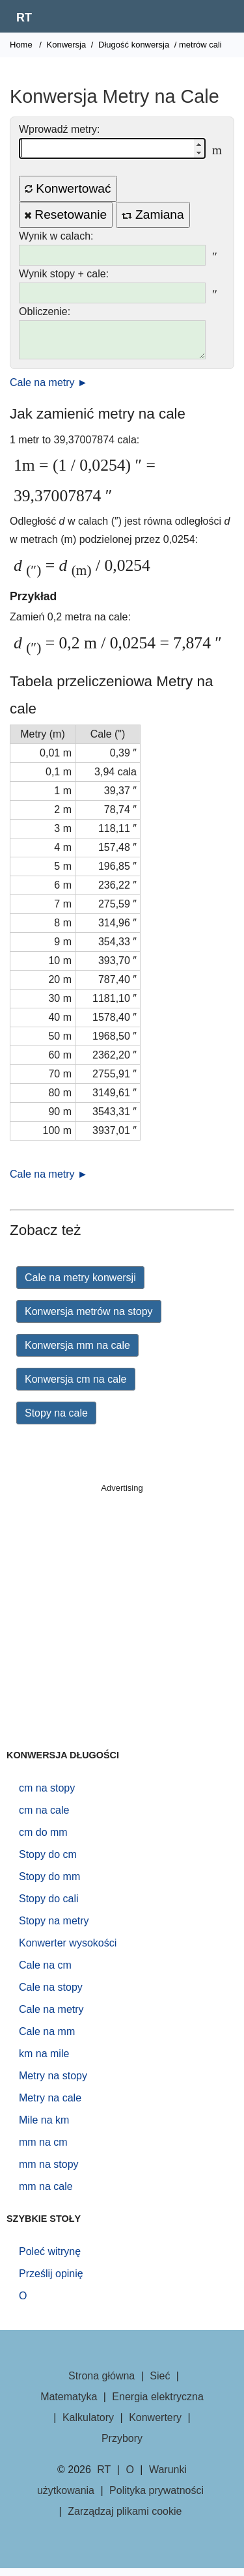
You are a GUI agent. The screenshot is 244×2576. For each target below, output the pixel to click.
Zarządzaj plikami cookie (125, 2519)
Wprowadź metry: (59, 129)
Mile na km (44, 2127)
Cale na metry (51, 2017)
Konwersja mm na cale (77, 1353)
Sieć (160, 2383)
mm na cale (46, 2194)
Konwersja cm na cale (76, 1386)
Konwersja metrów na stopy (89, 1319)
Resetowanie (66, 214)
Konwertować (68, 188)
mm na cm (43, 2149)
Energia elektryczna (158, 2404)
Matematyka (68, 2404)
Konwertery (155, 2425)
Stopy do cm (48, 1862)
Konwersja (67, 44)
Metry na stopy (53, 2083)
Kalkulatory (88, 2425)
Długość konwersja (133, 44)
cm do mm (43, 1840)
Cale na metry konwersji (80, 1285)
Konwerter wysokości (67, 1950)
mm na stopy (49, 2172)
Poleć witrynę (50, 2259)
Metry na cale (50, 2105)
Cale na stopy (51, 1995)
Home (21, 44)
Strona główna (101, 2383)
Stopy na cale (56, 1420)
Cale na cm (45, 1972)
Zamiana (153, 214)
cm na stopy (47, 1795)
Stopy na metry (54, 1928)
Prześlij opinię (51, 2281)
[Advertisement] (122, 1626)
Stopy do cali (49, 1906)
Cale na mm (47, 2039)
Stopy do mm (49, 1884)
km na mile (44, 2061)
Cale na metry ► (49, 390)
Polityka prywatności (156, 2498)
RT (24, 17)
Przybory (122, 2446)
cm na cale (44, 1817)
